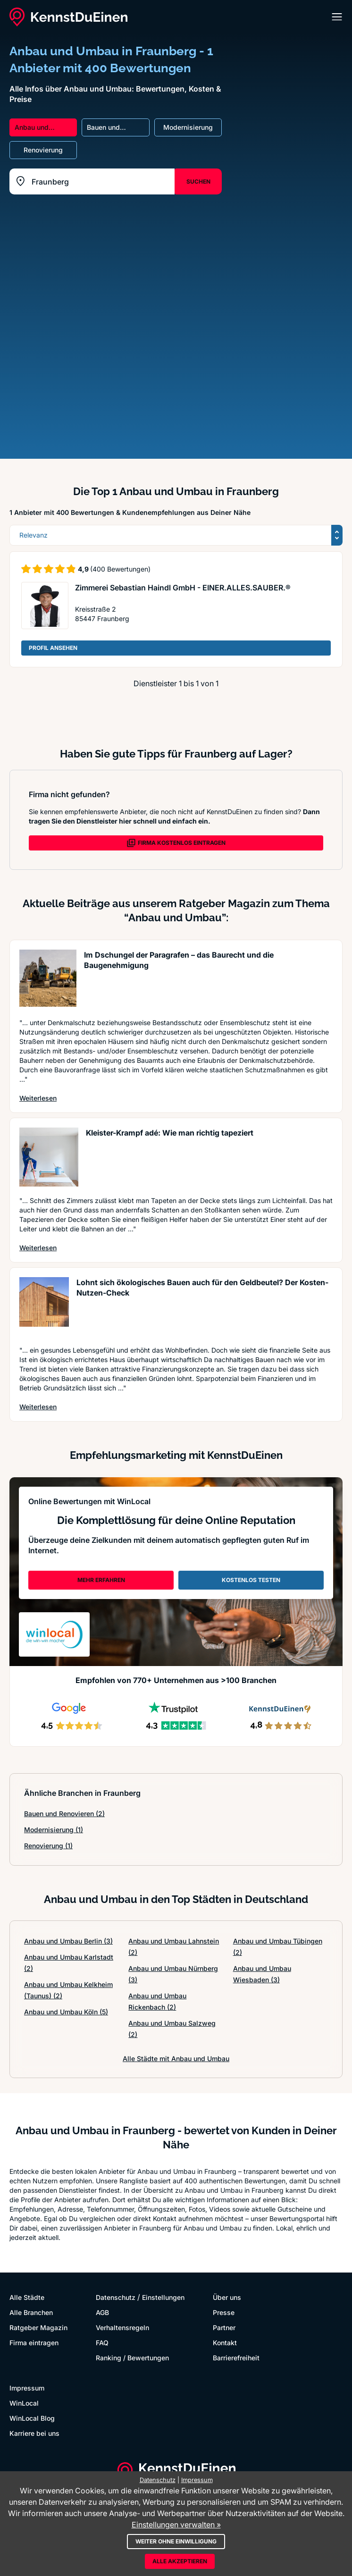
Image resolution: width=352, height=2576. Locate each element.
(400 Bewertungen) (120, 569)
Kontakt (225, 2343)
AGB (102, 2312)
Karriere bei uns (34, 2433)
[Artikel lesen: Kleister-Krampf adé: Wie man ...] (48, 1157)
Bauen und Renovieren (64, 1814)
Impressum (26, 2388)
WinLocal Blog (32, 2418)
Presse (224, 2312)
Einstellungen (163, 2297)
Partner (224, 2327)
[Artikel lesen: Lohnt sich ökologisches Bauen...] (44, 1306)
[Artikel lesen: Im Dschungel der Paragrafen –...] (47, 979)
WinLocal (24, 2403)
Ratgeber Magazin (38, 2327)
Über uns (227, 2297)
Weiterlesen (38, 1098)
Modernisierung (53, 1830)
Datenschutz (115, 2297)
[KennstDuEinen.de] (68, 17)
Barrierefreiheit (236, 2358)
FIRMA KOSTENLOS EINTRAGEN (176, 843)
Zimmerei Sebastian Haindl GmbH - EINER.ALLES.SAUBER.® (183, 587)
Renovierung (48, 1846)
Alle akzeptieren (179, 2561)
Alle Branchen (31, 2312)
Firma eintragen (34, 2343)
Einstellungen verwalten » (176, 2524)
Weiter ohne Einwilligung (176, 2541)
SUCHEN (198, 181)
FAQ (102, 2343)
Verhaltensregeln (122, 2327)
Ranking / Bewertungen (132, 2358)
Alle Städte (26, 2297)
